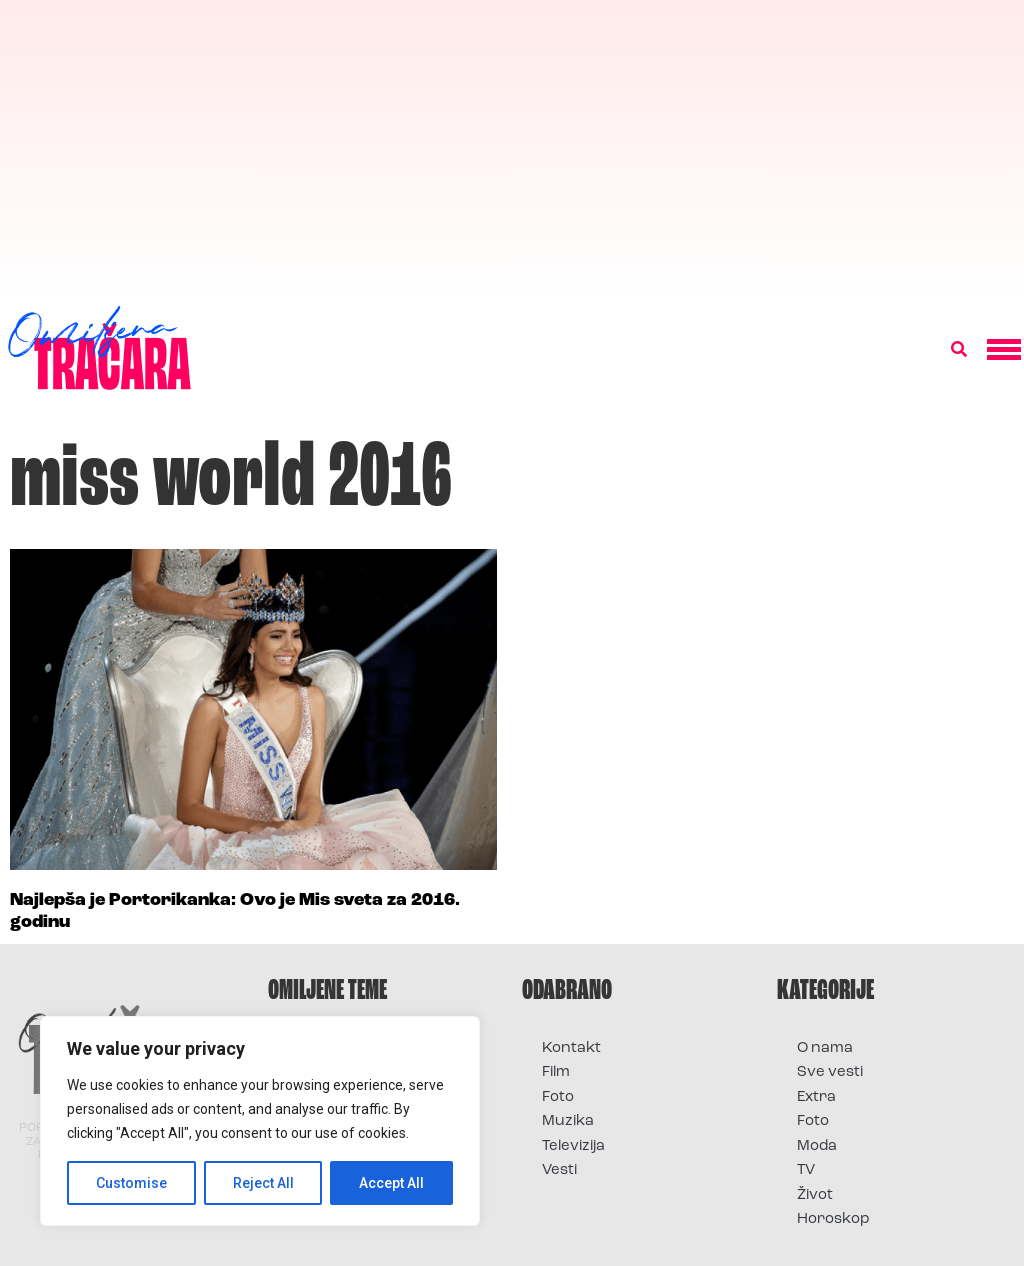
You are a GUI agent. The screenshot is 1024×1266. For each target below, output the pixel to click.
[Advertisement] (512, 150)
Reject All (263, 1183)
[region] (260, 1121)
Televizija (573, 1146)
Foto (558, 1097)
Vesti (559, 1170)
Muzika (568, 1121)
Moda (817, 1146)
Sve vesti (830, 1072)
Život (815, 1195)
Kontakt (571, 1048)
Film (556, 1072)
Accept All (391, 1183)
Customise (131, 1183)
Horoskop (833, 1219)
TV (806, 1170)
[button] (959, 350)
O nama (825, 1048)
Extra (816, 1097)
